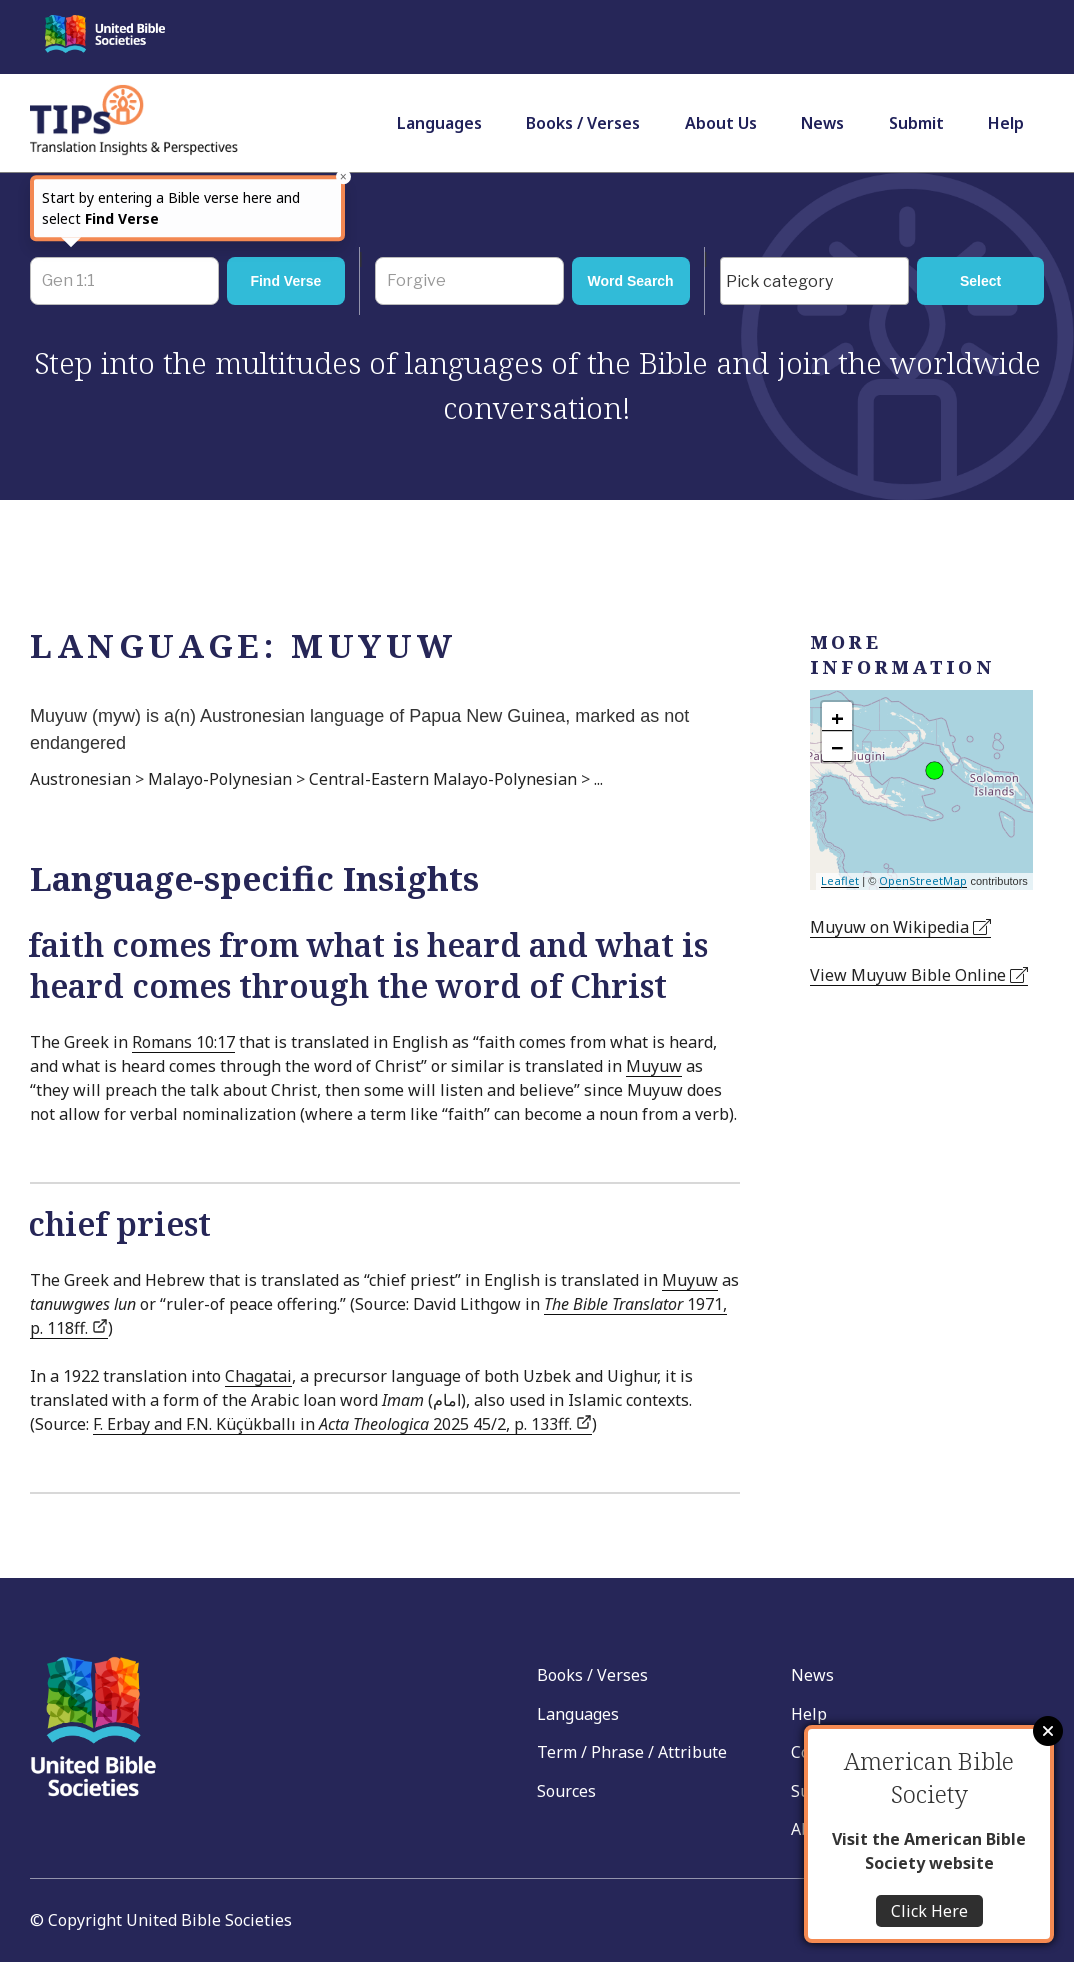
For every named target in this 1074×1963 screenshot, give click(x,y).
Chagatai (258, 1376)
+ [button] (837, 717)
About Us (721, 123)
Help (1006, 123)
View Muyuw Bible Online (919, 975)
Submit (916, 123)
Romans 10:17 (183, 1042)
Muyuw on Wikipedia (900, 927)
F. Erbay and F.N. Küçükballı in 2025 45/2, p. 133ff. (342, 1424)
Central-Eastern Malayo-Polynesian (443, 779)
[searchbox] (820, 282)
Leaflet (840, 880)
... (598, 779)
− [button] (837, 747)
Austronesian (80, 779)
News (822, 123)
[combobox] (815, 281)
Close (1048, 1731)
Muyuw (654, 1066)
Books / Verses (583, 123)
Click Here (929, 1911)
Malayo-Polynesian (220, 779)
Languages (439, 123)
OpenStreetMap (923, 880)
